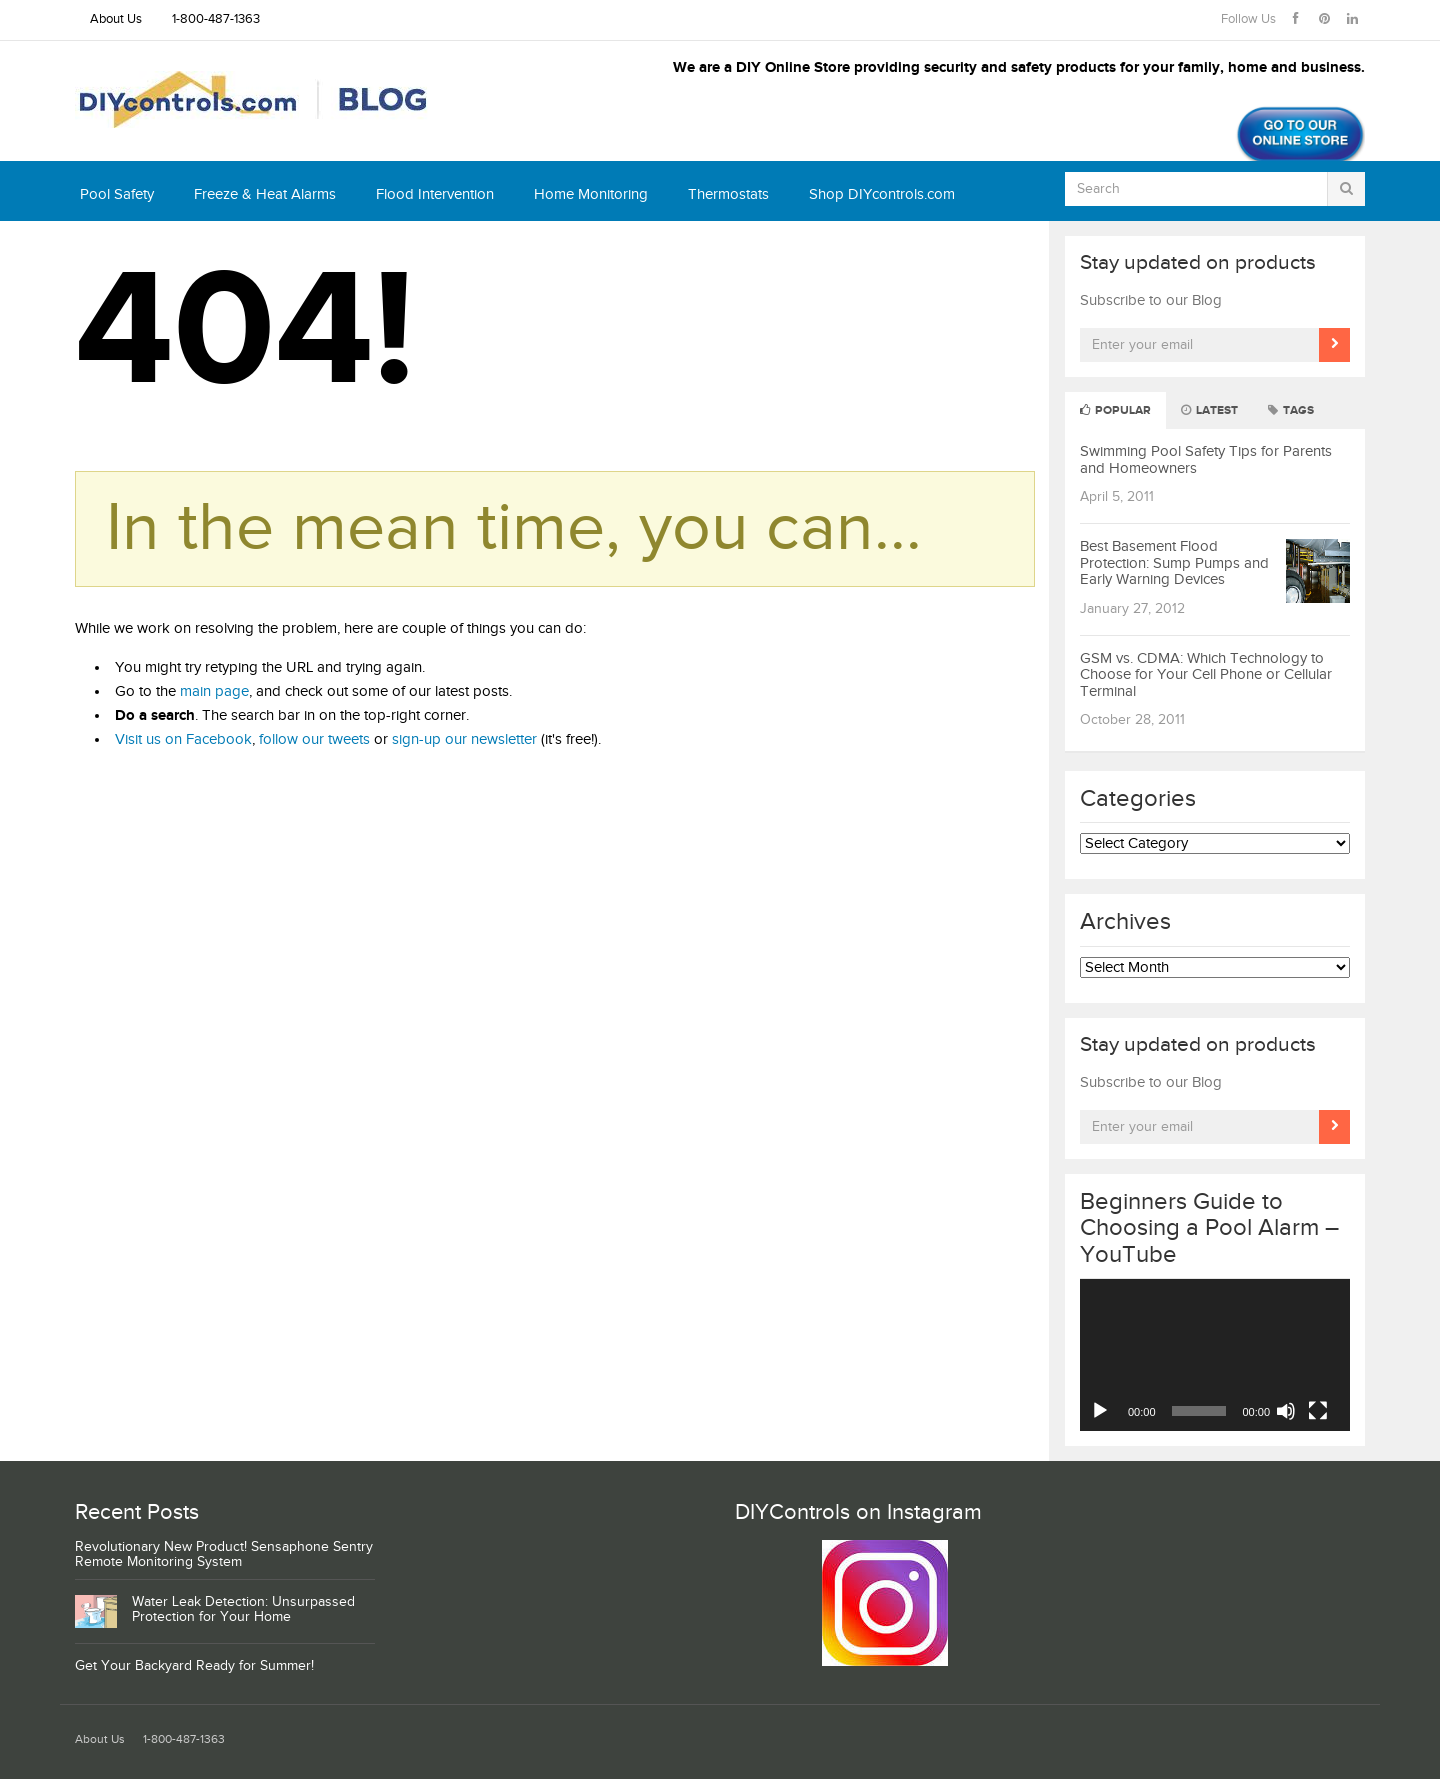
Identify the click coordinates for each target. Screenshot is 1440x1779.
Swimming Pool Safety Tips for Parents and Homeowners (1206, 460)
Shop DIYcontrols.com (882, 194)
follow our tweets (314, 739)
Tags (1291, 410)
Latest (1209, 410)
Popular (1115, 410)
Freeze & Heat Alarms (265, 194)
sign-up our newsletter (464, 739)
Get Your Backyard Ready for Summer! (194, 1666)
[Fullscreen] (1318, 1411)
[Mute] (1286, 1411)
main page (214, 691)
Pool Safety (117, 194)
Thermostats (728, 194)
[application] (1215, 1355)
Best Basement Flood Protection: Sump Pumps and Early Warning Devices (1174, 563)
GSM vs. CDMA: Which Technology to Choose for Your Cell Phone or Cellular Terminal (1206, 675)
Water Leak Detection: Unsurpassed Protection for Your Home (243, 1609)
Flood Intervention (435, 194)
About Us (116, 19)
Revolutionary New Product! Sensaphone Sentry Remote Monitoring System (224, 1554)
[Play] (1100, 1411)
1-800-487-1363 (216, 19)
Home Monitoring (591, 194)
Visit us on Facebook (183, 739)
